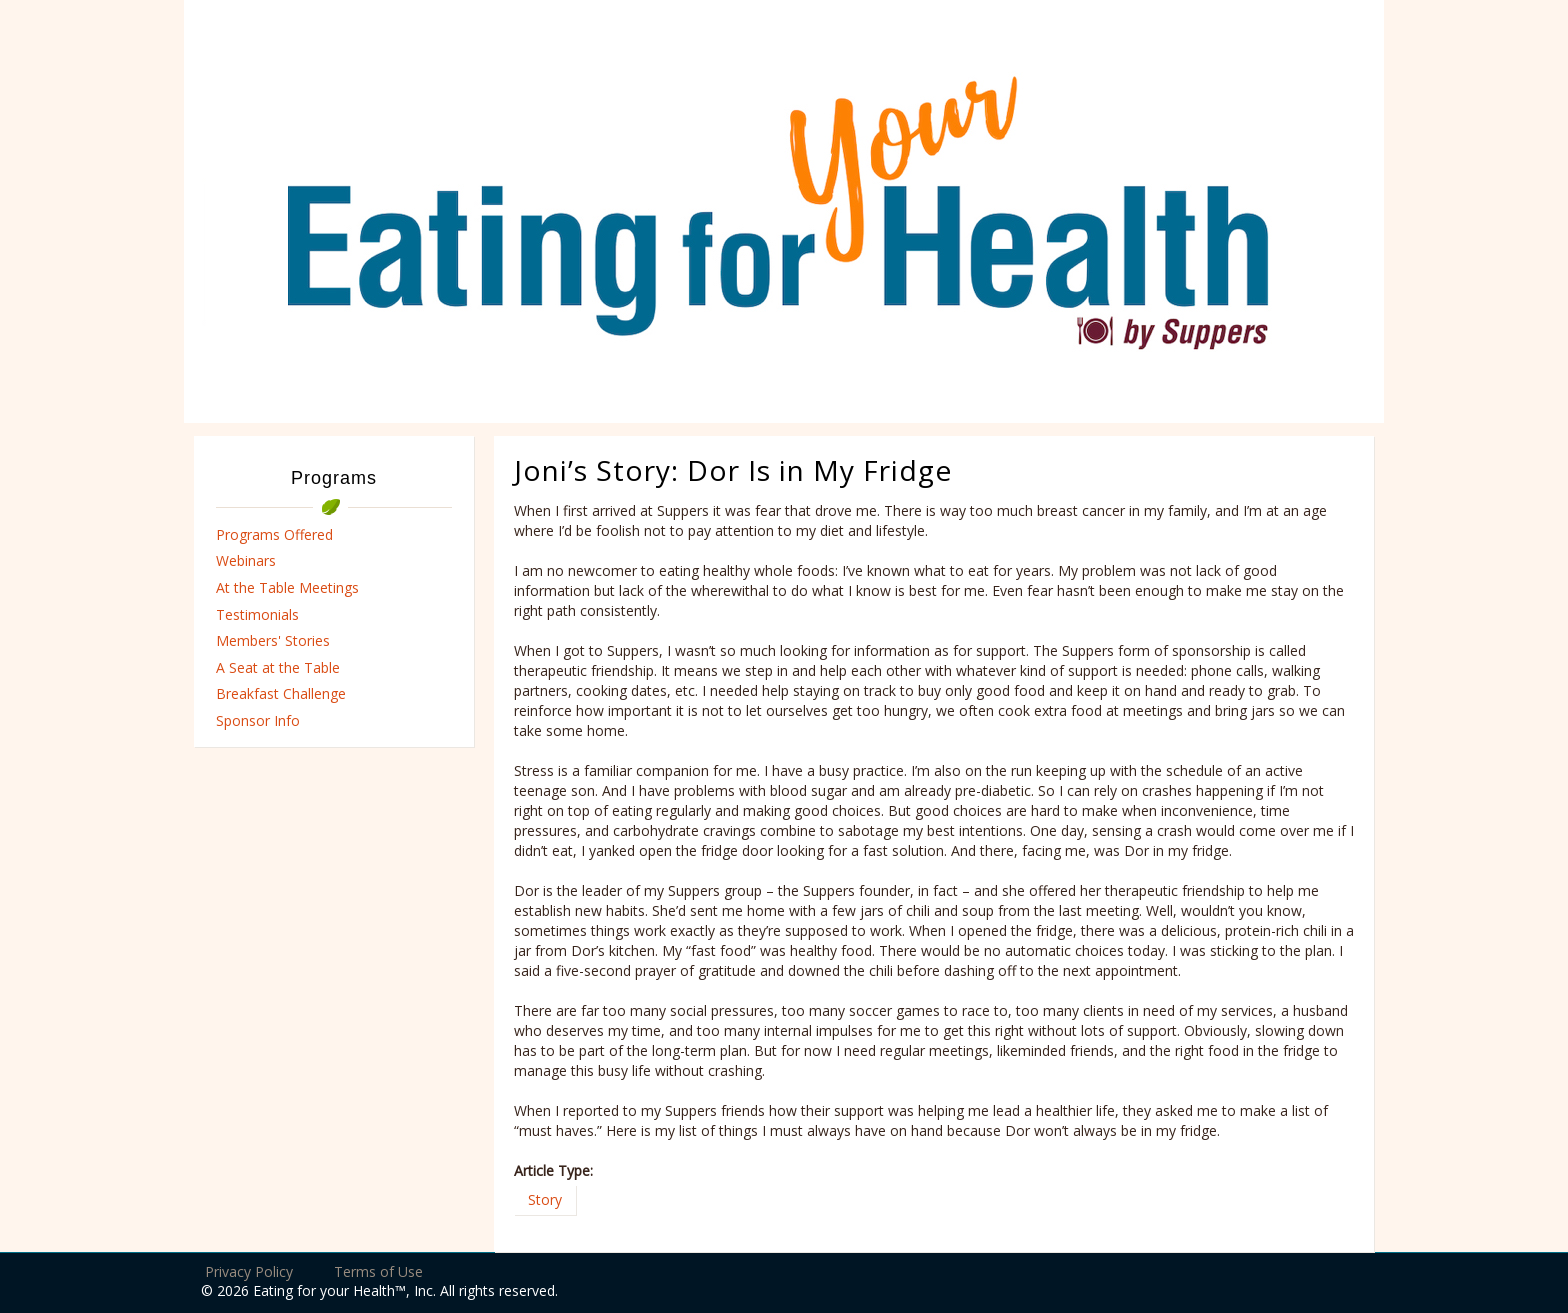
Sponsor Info (258, 720)
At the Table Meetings (287, 587)
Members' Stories (273, 640)
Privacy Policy (249, 1271)
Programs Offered (274, 534)
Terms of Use (378, 1271)
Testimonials (257, 614)
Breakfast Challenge (281, 693)
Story (545, 1199)
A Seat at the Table (278, 667)
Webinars (246, 560)
